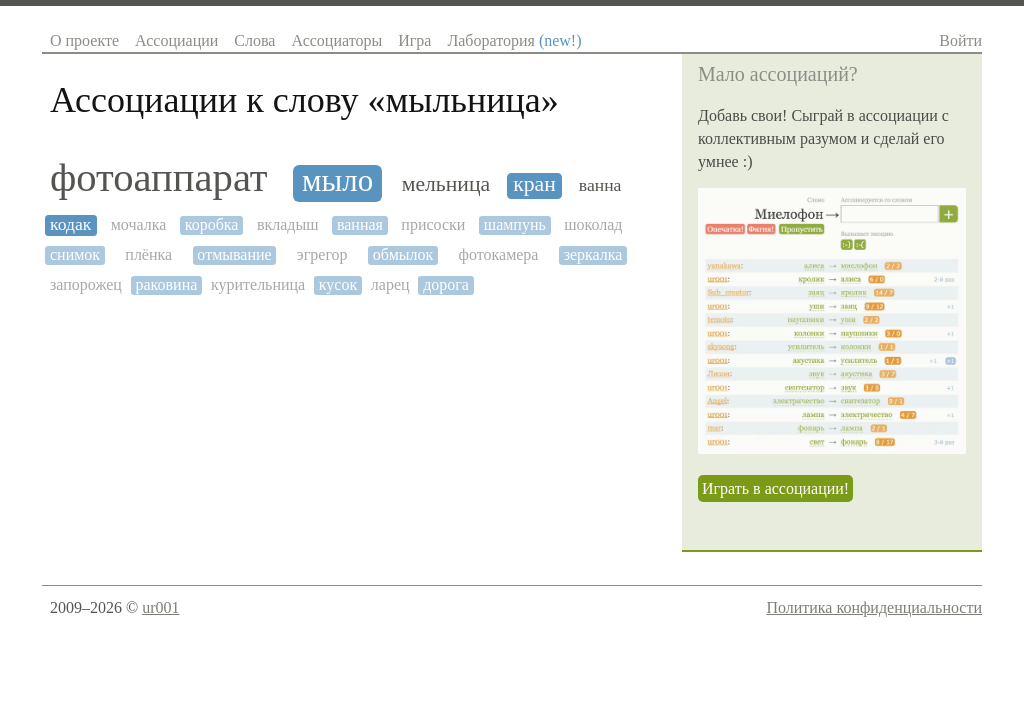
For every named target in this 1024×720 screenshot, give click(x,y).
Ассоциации (176, 40)
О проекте (84, 40)
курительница (258, 284)
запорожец (86, 284)
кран (534, 184)
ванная (360, 224)
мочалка (139, 224)
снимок (75, 254)
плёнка (148, 254)
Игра (414, 40)
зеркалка (593, 254)
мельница (446, 184)
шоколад (593, 224)
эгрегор (322, 254)
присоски (433, 224)
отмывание (234, 254)
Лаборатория (514, 40)
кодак (70, 224)
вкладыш (288, 224)
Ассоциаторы (336, 40)
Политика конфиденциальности (874, 607)
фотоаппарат (159, 178)
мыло (337, 181)
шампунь (515, 224)
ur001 (160, 607)
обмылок (403, 254)
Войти (960, 40)
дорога (446, 284)
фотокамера (499, 254)
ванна (600, 185)
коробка (212, 224)
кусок (338, 284)
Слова (254, 40)
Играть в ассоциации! (775, 488)
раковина (166, 284)
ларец (390, 284)
